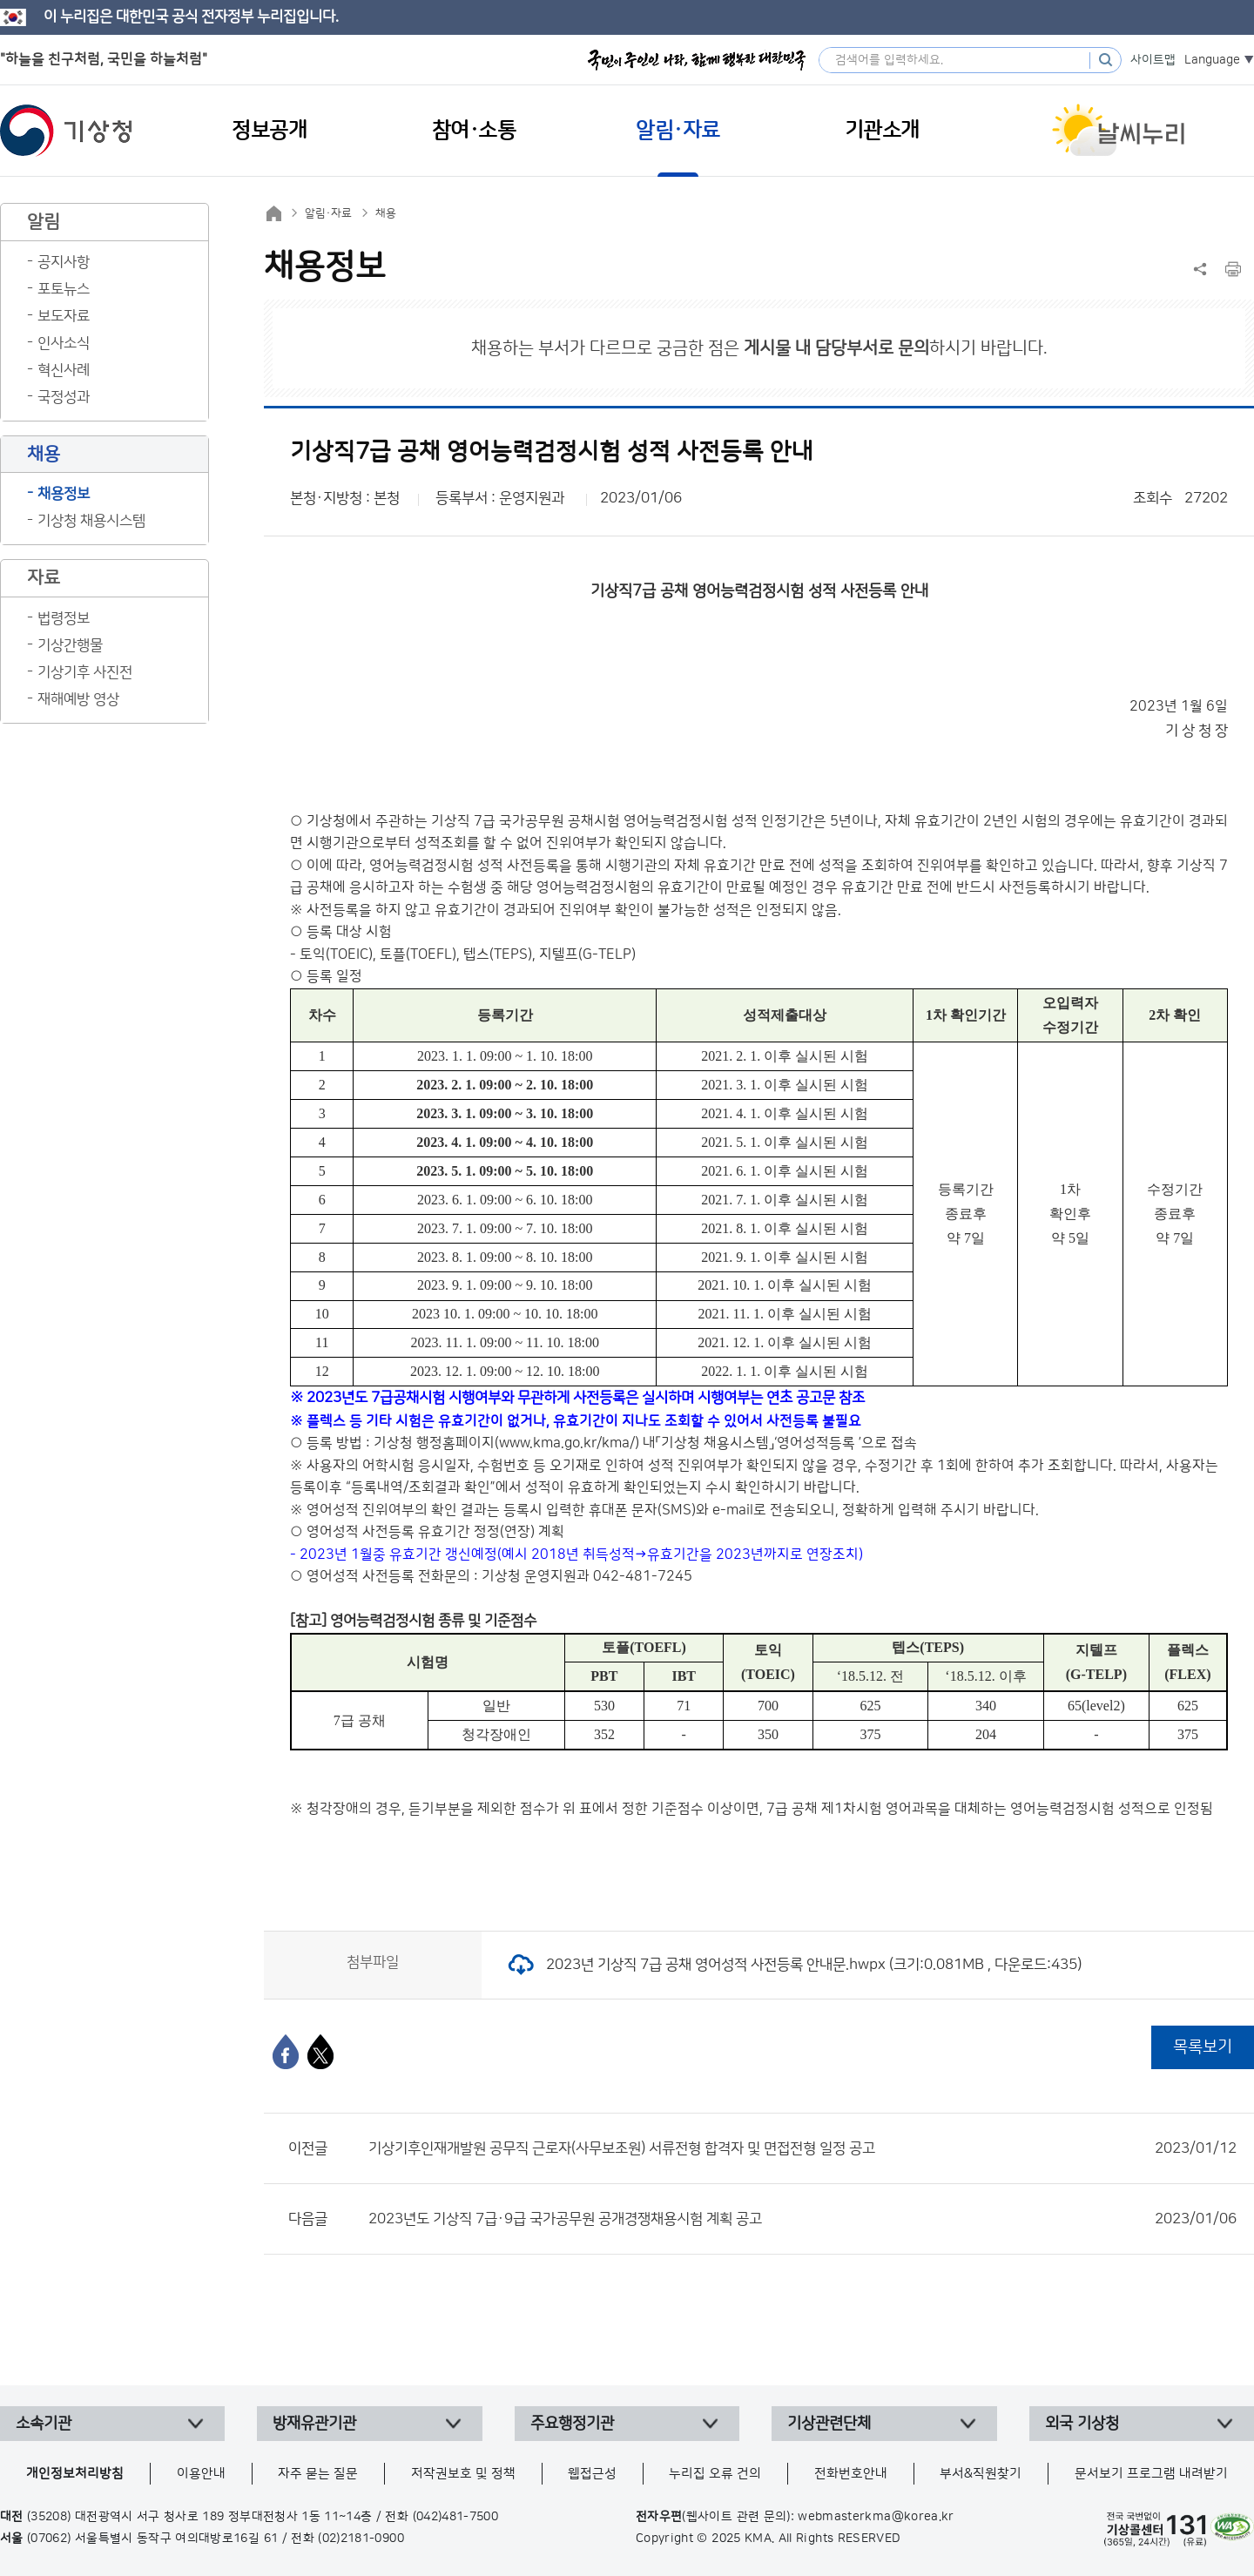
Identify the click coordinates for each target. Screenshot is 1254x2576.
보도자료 (63, 316)
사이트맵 (1153, 60)
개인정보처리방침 (75, 2473)
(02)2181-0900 (361, 2539)
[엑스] (320, 2051)
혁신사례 (63, 370)
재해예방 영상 (78, 699)
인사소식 (63, 343)
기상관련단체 (829, 2423)
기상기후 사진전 (84, 672)
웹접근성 (592, 2473)
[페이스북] (286, 2051)
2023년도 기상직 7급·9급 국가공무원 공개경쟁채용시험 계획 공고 (802, 2219)
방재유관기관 (314, 2423)
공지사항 (63, 262)
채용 (385, 213)
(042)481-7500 (456, 2517)
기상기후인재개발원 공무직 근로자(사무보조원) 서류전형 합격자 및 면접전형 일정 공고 (802, 2148)
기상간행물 (70, 645)
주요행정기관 (572, 2423)
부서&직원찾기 (980, 2473)
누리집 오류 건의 (715, 2473)
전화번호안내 (850, 2473)
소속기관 (43, 2423)
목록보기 (1202, 2047)
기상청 (66, 131)
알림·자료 (328, 213)
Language (1212, 60)
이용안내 (201, 2473)
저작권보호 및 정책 (463, 2473)
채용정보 (63, 494)
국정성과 (63, 397)
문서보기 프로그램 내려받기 (1151, 2473)
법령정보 (63, 618)
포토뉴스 (63, 289)
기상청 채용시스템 (91, 521)
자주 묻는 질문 (318, 2473)
